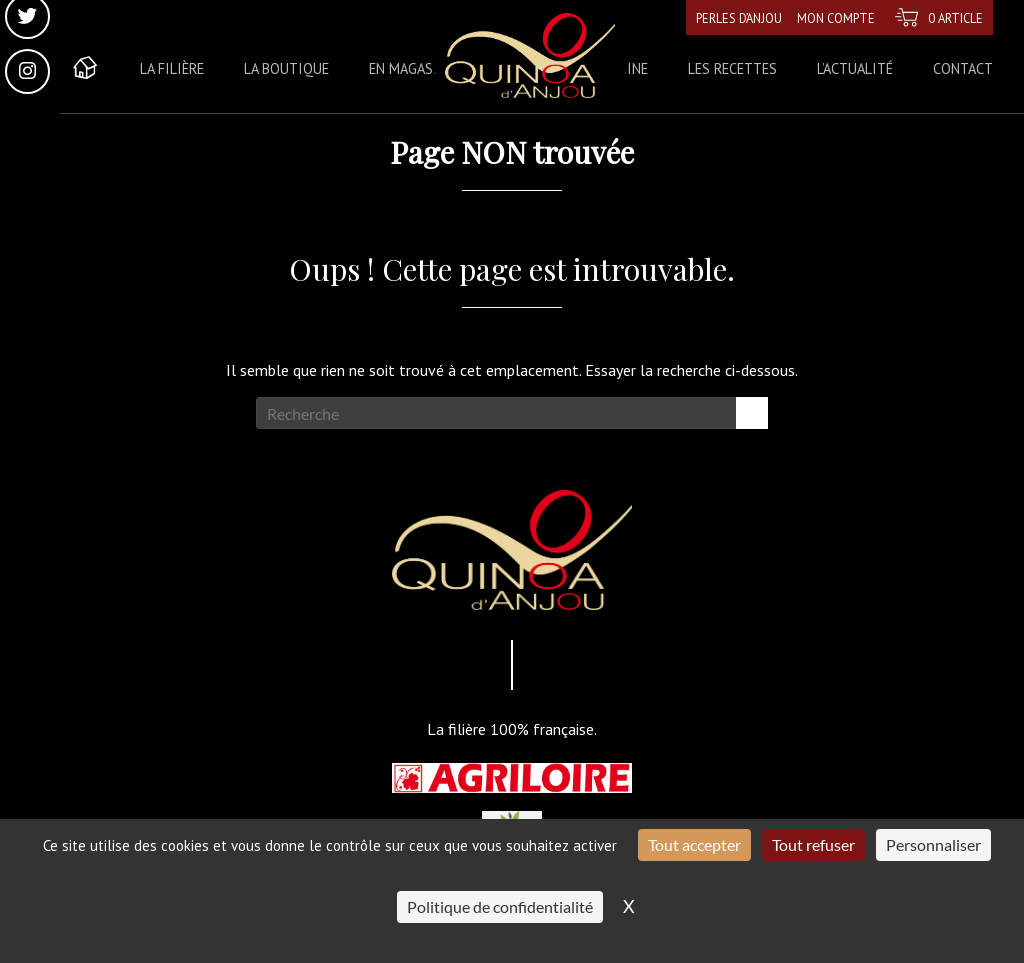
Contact (963, 68)
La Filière (172, 68)
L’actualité (855, 68)
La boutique (286, 68)
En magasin (408, 68)
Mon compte (823, 17)
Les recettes (732, 68)
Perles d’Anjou (716, 17)
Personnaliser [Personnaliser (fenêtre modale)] (933, 844)
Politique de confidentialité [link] (500, 906)
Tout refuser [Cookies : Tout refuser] (813, 844)
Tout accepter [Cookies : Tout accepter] (694, 844)
